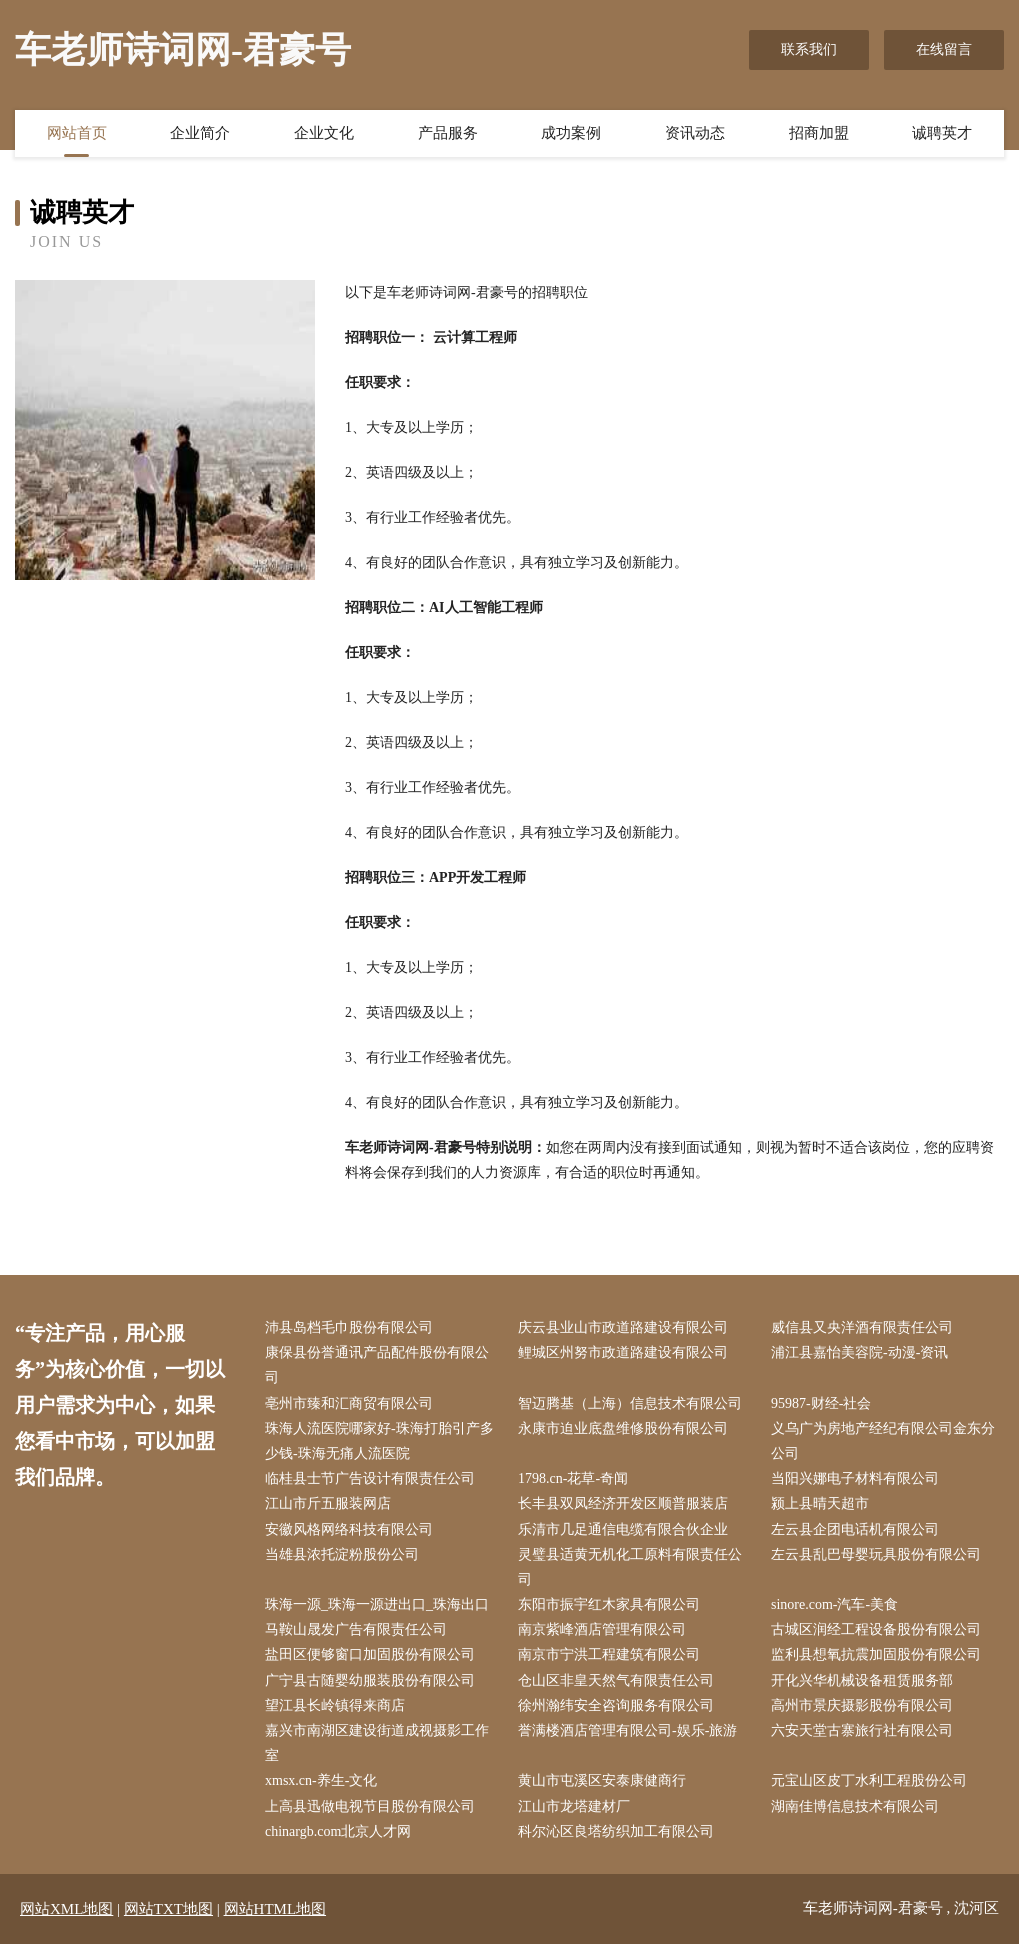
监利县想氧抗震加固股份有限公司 (876, 1654)
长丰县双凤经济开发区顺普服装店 (623, 1503)
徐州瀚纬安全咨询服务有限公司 (616, 1705)
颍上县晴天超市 (820, 1503)
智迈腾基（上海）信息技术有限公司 (630, 1403)
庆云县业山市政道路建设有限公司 (623, 1327)
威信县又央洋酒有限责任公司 (862, 1327)
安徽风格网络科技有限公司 (349, 1529)
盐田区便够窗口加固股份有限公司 (370, 1654)
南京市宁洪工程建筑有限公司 (609, 1654)
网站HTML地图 (275, 1909)
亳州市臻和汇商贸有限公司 (349, 1403)
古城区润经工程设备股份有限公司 (876, 1629)
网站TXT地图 (168, 1909)
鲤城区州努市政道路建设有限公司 (623, 1352)
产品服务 (448, 133)
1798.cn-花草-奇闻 (573, 1478)
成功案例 (571, 133)
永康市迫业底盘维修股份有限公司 (623, 1428)
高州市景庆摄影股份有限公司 (862, 1705)
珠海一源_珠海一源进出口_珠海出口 (377, 1604)
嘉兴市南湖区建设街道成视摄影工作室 (377, 1743)
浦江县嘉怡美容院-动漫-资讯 (859, 1352)
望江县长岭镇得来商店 (335, 1705)
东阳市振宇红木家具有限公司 (609, 1604)
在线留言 (944, 49)
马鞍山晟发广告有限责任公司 (356, 1629)
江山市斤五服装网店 (328, 1503)
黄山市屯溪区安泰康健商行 (602, 1780)
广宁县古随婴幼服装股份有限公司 (370, 1680)
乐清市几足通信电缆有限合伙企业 (623, 1529)
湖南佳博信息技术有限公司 (855, 1806)
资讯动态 (695, 133)
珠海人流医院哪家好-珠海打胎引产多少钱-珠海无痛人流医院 (379, 1441)
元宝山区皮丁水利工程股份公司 (869, 1780)
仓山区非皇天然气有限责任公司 (616, 1680)
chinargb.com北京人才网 (338, 1831)
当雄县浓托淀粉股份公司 (342, 1554)
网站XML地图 (66, 1909)
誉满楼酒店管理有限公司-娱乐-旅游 (627, 1730)
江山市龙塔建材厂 (574, 1806)
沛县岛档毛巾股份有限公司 (349, 1327)
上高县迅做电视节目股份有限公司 (370, 1806)
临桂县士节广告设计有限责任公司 (370, 1478)
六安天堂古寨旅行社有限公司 (862, 1730)
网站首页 (77, 133)
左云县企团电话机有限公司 (855, 1529)
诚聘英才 (942, 133)
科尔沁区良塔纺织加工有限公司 (616, 1831)
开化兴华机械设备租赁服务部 (862, 1680)
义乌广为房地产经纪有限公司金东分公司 (883, 1441)
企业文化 (324, 133)
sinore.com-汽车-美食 (834, 1604)
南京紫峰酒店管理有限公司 (602, 1629)
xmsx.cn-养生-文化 (321, 1780)
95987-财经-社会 (821, 1403)
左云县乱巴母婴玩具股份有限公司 (876, 1554)
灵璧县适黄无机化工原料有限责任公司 (630, 1567)
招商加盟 (819, 133)
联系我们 (809, 49)
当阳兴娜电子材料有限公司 (855, 1478)
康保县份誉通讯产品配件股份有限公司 (377, 1365)
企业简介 (200, 133)
